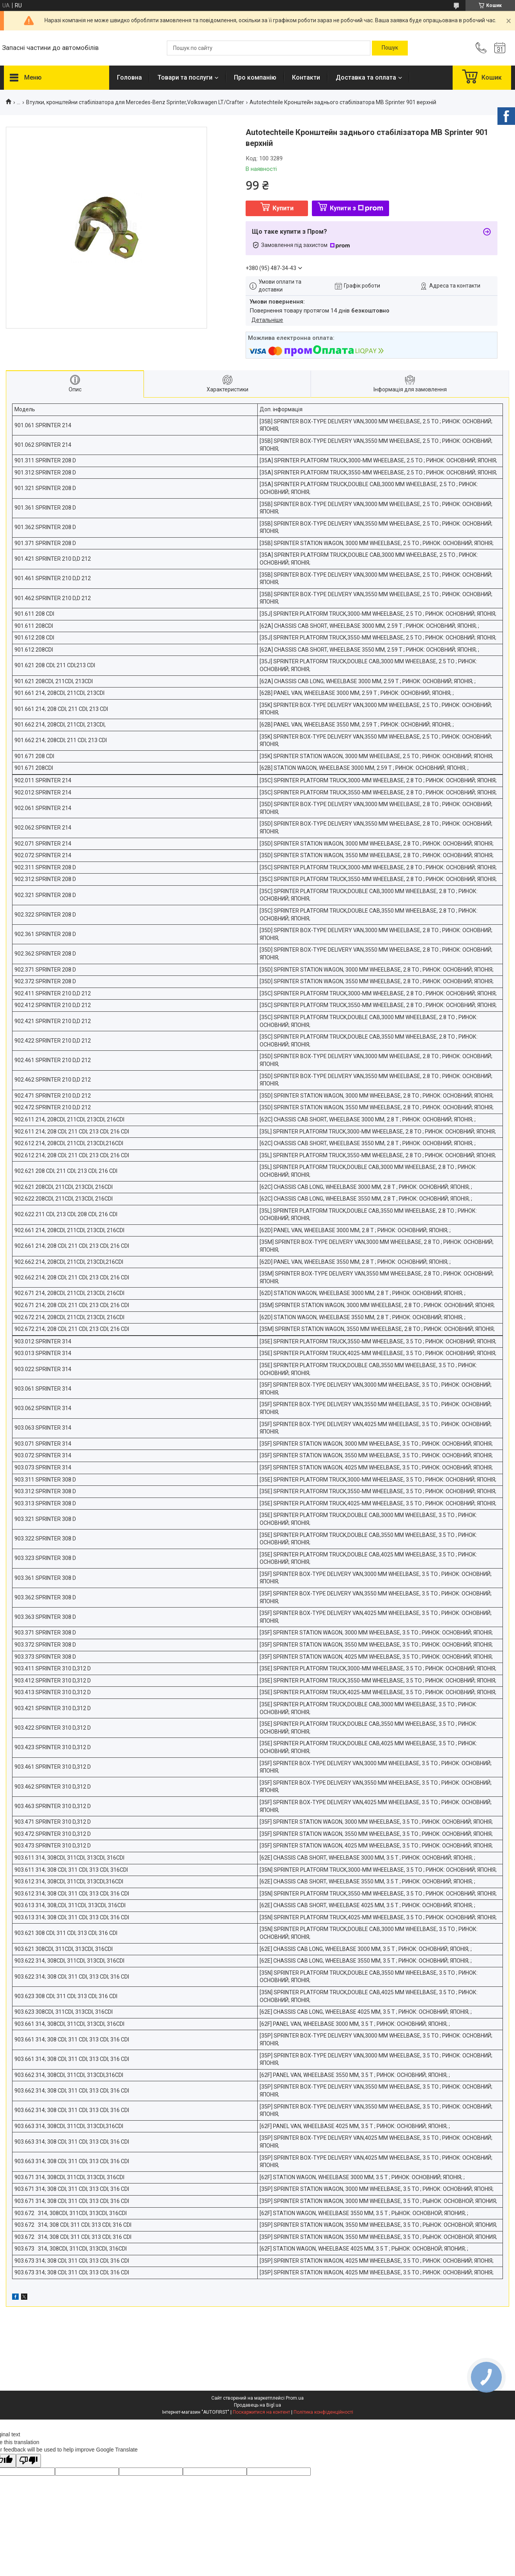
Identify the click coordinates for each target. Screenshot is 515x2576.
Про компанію (255, 77)
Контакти (306, 77)
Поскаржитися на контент (261, 2412)
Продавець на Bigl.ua (257, 2405)
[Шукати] (390, 48)
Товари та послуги (185, 77)
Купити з (356, 208)
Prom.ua (295, 2398)
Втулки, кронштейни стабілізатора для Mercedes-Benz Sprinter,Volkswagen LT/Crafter (135, 102)
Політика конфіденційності (323, 2412)
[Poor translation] (28, 2461)
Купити (283, 208)
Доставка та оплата (366, 77)
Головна (129, 77)
